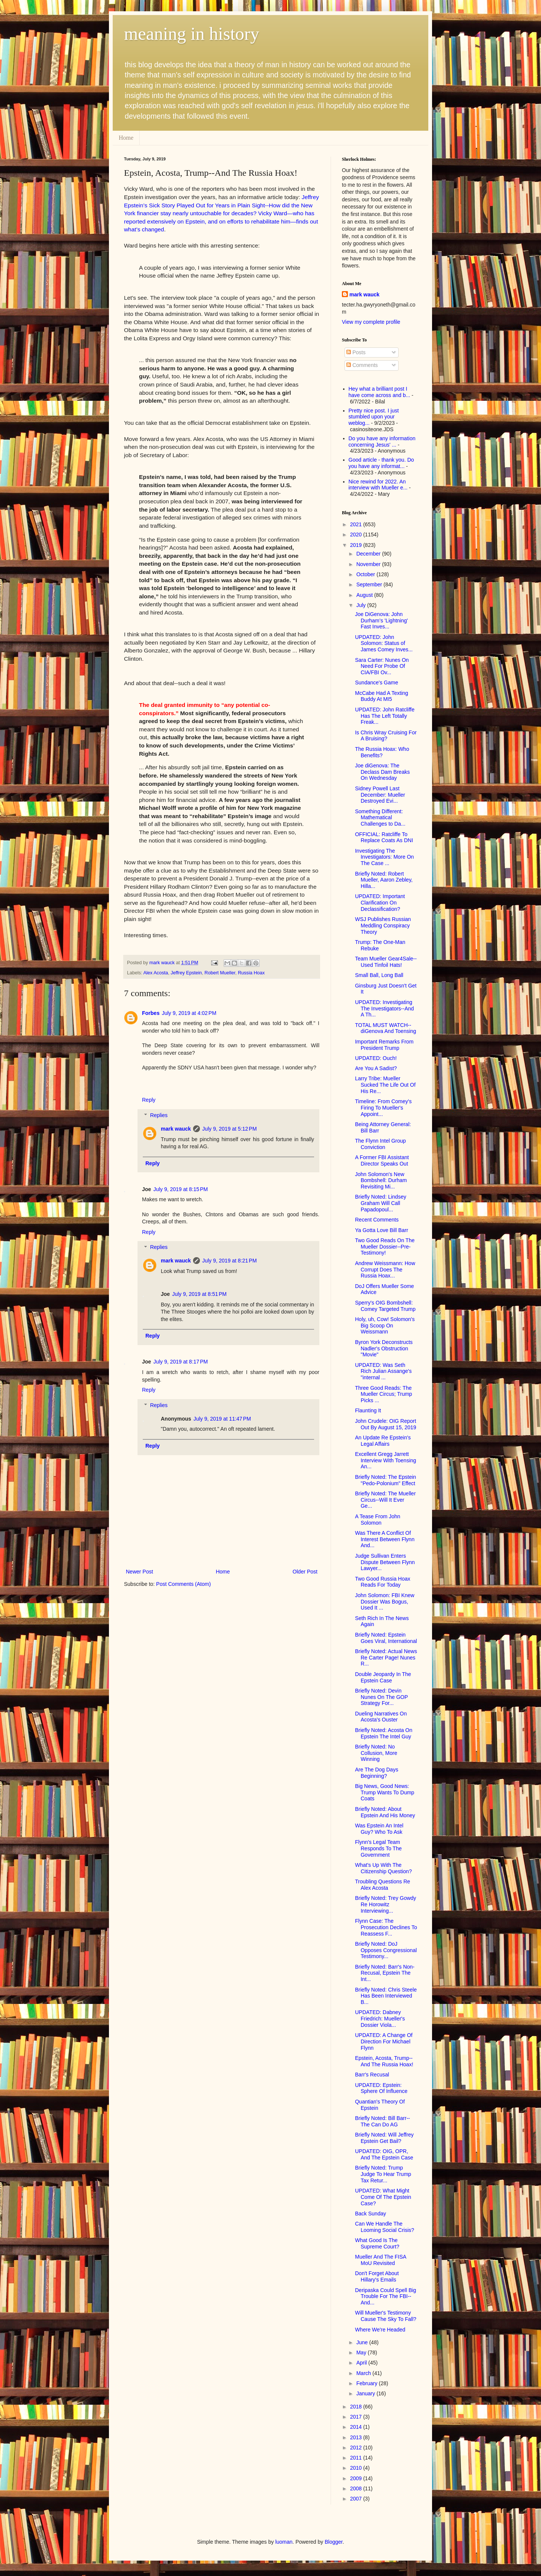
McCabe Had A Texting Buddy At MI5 (381, 696)
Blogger (333, 2542)
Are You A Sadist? (376, 1068)
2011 (356, 2458)
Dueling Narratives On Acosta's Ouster (381, 1717)
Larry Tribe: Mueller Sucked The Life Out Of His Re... (385, 1084)
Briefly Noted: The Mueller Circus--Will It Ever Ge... (385, 1499)
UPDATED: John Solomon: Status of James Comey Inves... (384, 643)
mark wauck (176, 1129)
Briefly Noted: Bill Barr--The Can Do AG (382, 2121)
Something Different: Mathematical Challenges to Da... (380, 817)
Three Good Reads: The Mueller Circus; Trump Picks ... (383, 1394)
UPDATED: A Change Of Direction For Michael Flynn (384, 2041)
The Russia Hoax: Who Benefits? (382, 752)
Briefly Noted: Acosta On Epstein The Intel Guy (384, 1733)
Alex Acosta (155, 972)
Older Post (305, 1572)
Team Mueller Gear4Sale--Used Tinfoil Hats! (386, 962)
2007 (356, 2499)
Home (126, 137)
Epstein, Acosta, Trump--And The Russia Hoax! (384, 2061)
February (367, 2383)
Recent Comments (377, 1220)
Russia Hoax (251, 972)
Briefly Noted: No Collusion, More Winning (376, 1753)
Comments (362, 365)
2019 (356, 545)
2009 (356, 2478)
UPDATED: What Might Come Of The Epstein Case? (383, 2197)
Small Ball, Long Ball (379, 975)
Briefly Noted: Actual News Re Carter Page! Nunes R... (386, 1657)
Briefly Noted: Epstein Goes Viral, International (386, 1638)
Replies (159, 1115)
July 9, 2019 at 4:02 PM (189, 1013)
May (361, 2353)
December (369, 554)
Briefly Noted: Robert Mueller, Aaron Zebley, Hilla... (384, 880)
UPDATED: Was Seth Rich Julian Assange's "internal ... (383, 1371)
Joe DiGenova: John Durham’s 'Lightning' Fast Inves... (381, 620)
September (369, 584)
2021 (356, 524)
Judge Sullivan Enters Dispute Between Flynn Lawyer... (385, 1562)
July (361, 605)
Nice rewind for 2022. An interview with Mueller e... (378, 485)
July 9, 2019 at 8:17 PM (180, 1362)
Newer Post (139, 1572)
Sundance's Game (376, 682)
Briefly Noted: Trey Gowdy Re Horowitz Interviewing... (385, 1904)
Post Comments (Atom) (183, 1584)
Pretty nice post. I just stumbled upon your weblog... (374, 417)
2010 (356, 2468)
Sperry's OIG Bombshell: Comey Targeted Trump (385, 1306)
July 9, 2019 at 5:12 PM (229, 1129)
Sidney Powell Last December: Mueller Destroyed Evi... (380, 794)
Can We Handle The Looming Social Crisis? (384, 2227)
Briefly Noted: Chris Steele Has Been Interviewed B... (386, 1996)
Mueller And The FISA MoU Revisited (380, 2260)
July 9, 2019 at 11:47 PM (222, 1419)
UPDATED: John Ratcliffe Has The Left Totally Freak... (384, 716)
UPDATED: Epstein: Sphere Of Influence (381, 2088)
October (366, 574)
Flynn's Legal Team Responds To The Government (378, 1848)
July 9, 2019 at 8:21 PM (229, 1261)
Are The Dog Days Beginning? (376, 1773)
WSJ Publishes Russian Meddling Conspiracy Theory (383, 925)
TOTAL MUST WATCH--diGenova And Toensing (385, 1028)
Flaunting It (368, 1410)
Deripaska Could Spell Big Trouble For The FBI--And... (385, 2296)
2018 (356, 2407)
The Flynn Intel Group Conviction (380, 1144)
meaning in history (191, 34)
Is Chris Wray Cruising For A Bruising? (386, 735)
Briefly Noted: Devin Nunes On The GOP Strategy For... (381, 1697)
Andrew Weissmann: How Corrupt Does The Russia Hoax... (385, 1269)
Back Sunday (370, 2214)
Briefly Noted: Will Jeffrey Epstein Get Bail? (384, 2138)
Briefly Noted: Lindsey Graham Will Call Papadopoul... (380, 1203)
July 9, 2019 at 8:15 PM (180, 1189)
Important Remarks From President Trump (384, 1045)
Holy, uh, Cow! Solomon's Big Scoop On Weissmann (385, 1325)
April (362, 2363)
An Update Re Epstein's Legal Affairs (383, 1440)
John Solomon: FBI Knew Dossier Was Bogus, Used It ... (384, 1601)
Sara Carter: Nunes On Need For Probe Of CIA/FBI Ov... (382, 666)
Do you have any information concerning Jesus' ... (382, 441)
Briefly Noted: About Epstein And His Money (385, 1812)
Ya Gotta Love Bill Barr (381, 1230)
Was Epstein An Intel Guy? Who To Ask (379, 1829)
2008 (356, 2488)
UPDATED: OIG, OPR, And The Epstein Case (384, 2154)
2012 (356, 2448)
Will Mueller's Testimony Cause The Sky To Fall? (385, 2316)
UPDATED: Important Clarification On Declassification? (380, 902)
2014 (356, 2427)
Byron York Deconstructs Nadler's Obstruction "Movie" (384, 1348)
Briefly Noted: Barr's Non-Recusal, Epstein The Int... (384, 1973)
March (364, 2373)
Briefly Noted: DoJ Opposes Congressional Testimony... (386, 1950)
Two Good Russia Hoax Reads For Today (382, 1582)
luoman (284, 2542)
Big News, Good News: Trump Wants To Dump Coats (384, 1792)
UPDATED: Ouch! (376, 1058)
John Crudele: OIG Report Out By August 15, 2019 (385, 1424)
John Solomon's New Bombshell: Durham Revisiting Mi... (381, 1180)
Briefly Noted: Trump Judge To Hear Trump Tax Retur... (383, 2174)
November (369, 564)
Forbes (151, 1013)
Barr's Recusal (372, 2075)
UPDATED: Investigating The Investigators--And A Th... (384, 1008)
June (362, 2342)
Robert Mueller (219, 972)
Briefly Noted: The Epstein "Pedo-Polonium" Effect (385, 1480)
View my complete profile (371, 322)
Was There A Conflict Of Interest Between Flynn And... (384, 1539)
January (366, 2393)
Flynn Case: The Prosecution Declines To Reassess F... (386, 1927)
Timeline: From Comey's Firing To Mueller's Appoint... (383, 1107)
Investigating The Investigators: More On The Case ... (384, 857)
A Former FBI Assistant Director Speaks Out (382, 1160)
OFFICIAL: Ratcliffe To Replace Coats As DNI (384, 837)
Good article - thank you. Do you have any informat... (381, 463)
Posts (356, 352)
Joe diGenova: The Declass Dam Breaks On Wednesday (382, 772)
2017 (356, 2417)
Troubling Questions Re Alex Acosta (382, 1884)
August (365, 595)
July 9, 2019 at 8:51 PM (199, 1294)
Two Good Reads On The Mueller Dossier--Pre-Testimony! (385, 1246)
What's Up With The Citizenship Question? (383, 1868)
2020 (356, 535)
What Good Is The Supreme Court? (377, 2243)
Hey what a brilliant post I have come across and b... (379, 392)
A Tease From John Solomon (377, 1519)
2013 (356, 2437)
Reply (149, 1100)
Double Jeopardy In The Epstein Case (383, 1677)
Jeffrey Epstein (186, 972)
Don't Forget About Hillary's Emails (377, 2276)
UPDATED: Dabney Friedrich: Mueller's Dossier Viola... (380, 2018)
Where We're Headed (380, 2330)
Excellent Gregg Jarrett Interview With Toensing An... (385, 1460)
